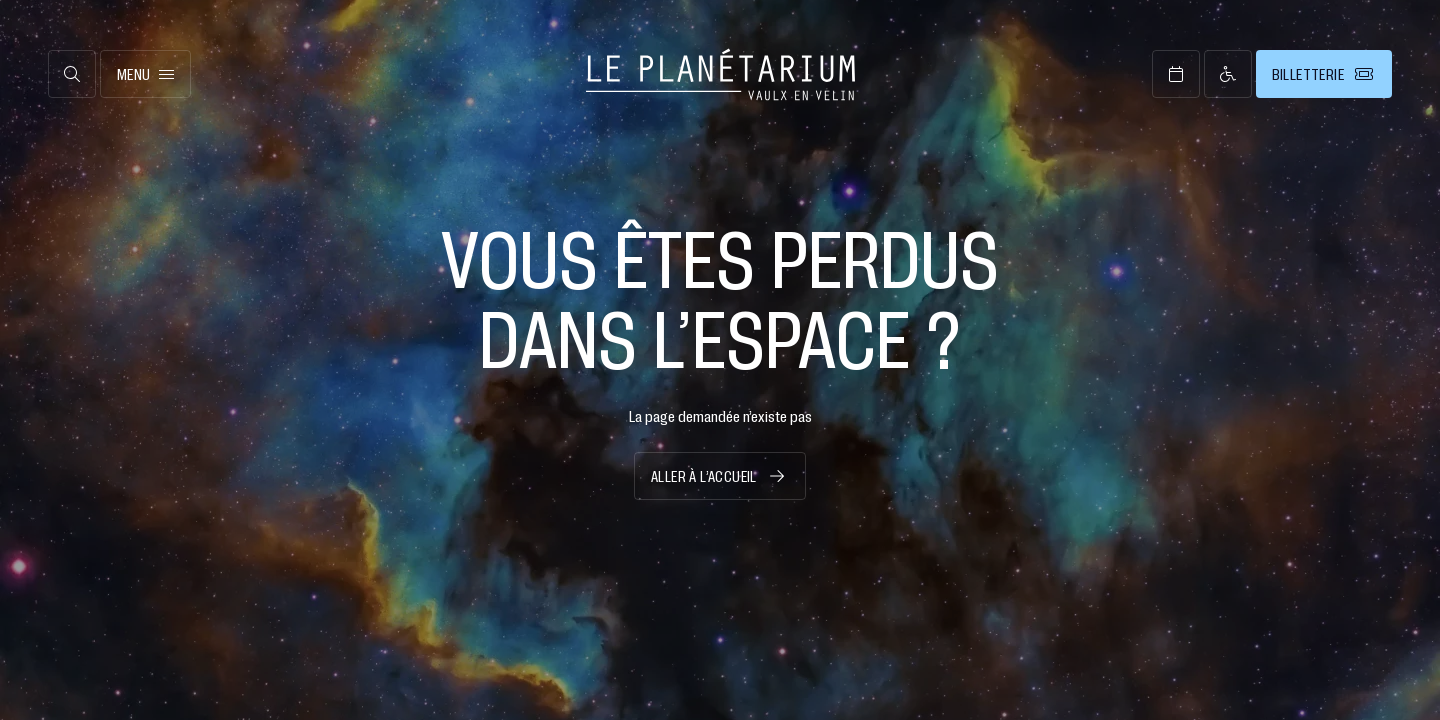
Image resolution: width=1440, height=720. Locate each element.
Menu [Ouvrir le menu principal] (145, 74)
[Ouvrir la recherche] (72, 74)
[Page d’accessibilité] (1228, 74)
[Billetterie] (1324, 74)
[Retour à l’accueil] (720, 74)
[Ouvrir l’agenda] (1176, 74)
